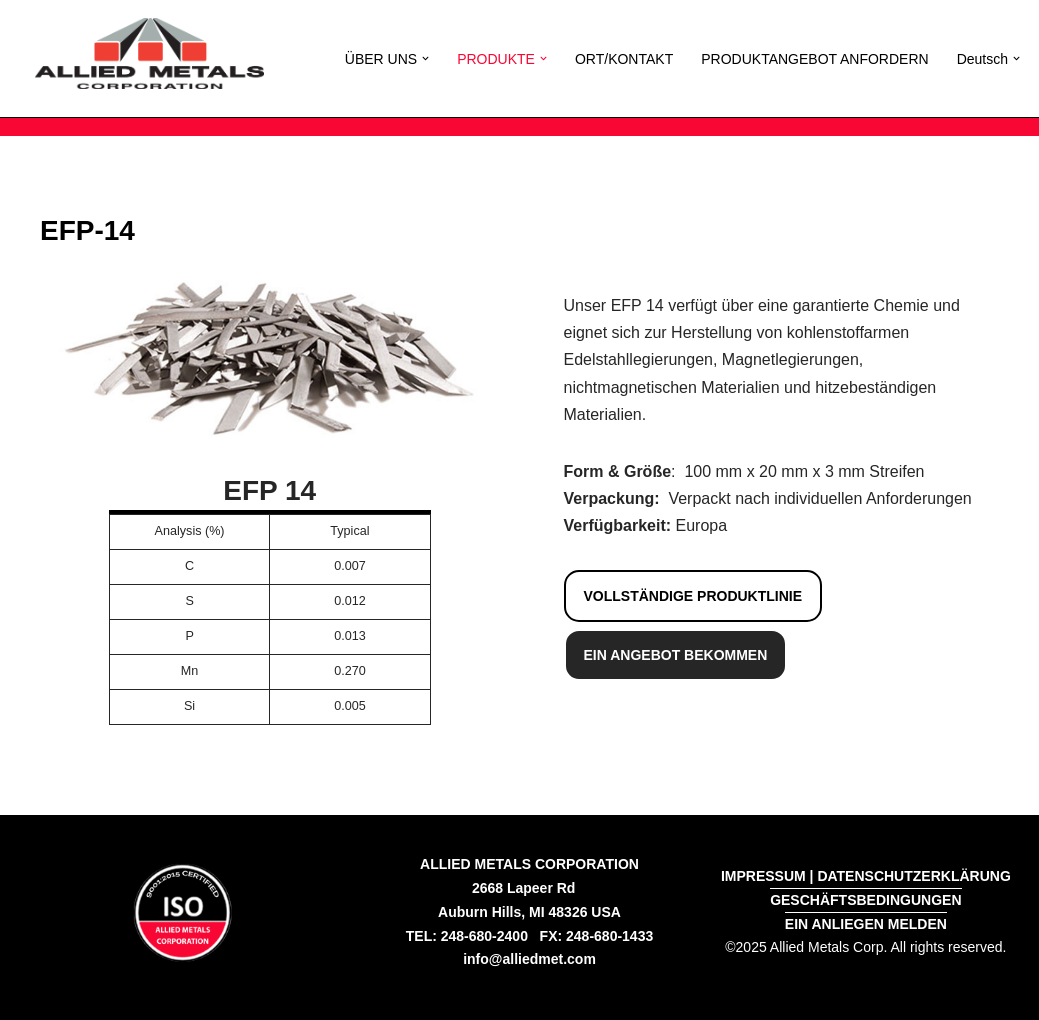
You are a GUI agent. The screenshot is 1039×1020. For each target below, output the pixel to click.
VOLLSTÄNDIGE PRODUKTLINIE (693, 596)
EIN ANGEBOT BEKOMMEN (676, 655)
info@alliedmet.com (529, 959)
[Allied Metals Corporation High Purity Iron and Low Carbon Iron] (149, 53)
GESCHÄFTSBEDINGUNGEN (865, 900)
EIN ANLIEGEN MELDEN (866, 924)
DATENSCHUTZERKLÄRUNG (913, 876)
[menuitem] (982, 58)
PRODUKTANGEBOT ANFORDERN (814, 59)
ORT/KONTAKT (624, 59)
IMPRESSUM (763, 876)
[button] (425, 58)
